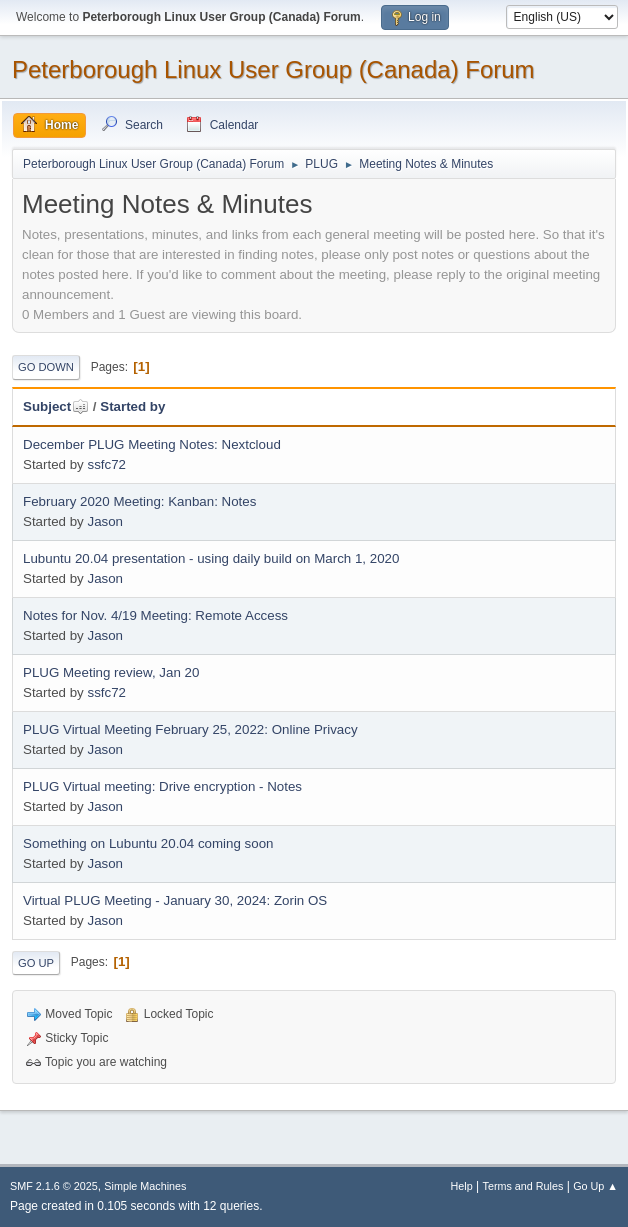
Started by (132, 406)
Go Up (36, 963)
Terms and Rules (523, 1186)
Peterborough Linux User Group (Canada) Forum (273, 69)
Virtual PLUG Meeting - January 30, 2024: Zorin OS (175, 900)
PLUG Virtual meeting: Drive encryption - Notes (162, 786)
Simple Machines (145, 1186)
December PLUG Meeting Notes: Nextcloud (152, 444)
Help (462, 1186)
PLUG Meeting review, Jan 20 (111, 672)
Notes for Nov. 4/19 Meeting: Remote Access (155, 615)
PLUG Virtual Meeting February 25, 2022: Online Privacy (190, 729)
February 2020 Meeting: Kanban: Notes (139, 501)
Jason (105, 521)
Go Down (46, 367)
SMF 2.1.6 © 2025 (54, 1186)
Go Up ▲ (595, 1186)
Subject (56, 406)
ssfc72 (106, 464)
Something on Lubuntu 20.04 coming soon (148, 843)
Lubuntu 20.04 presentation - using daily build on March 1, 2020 (211, 558)
